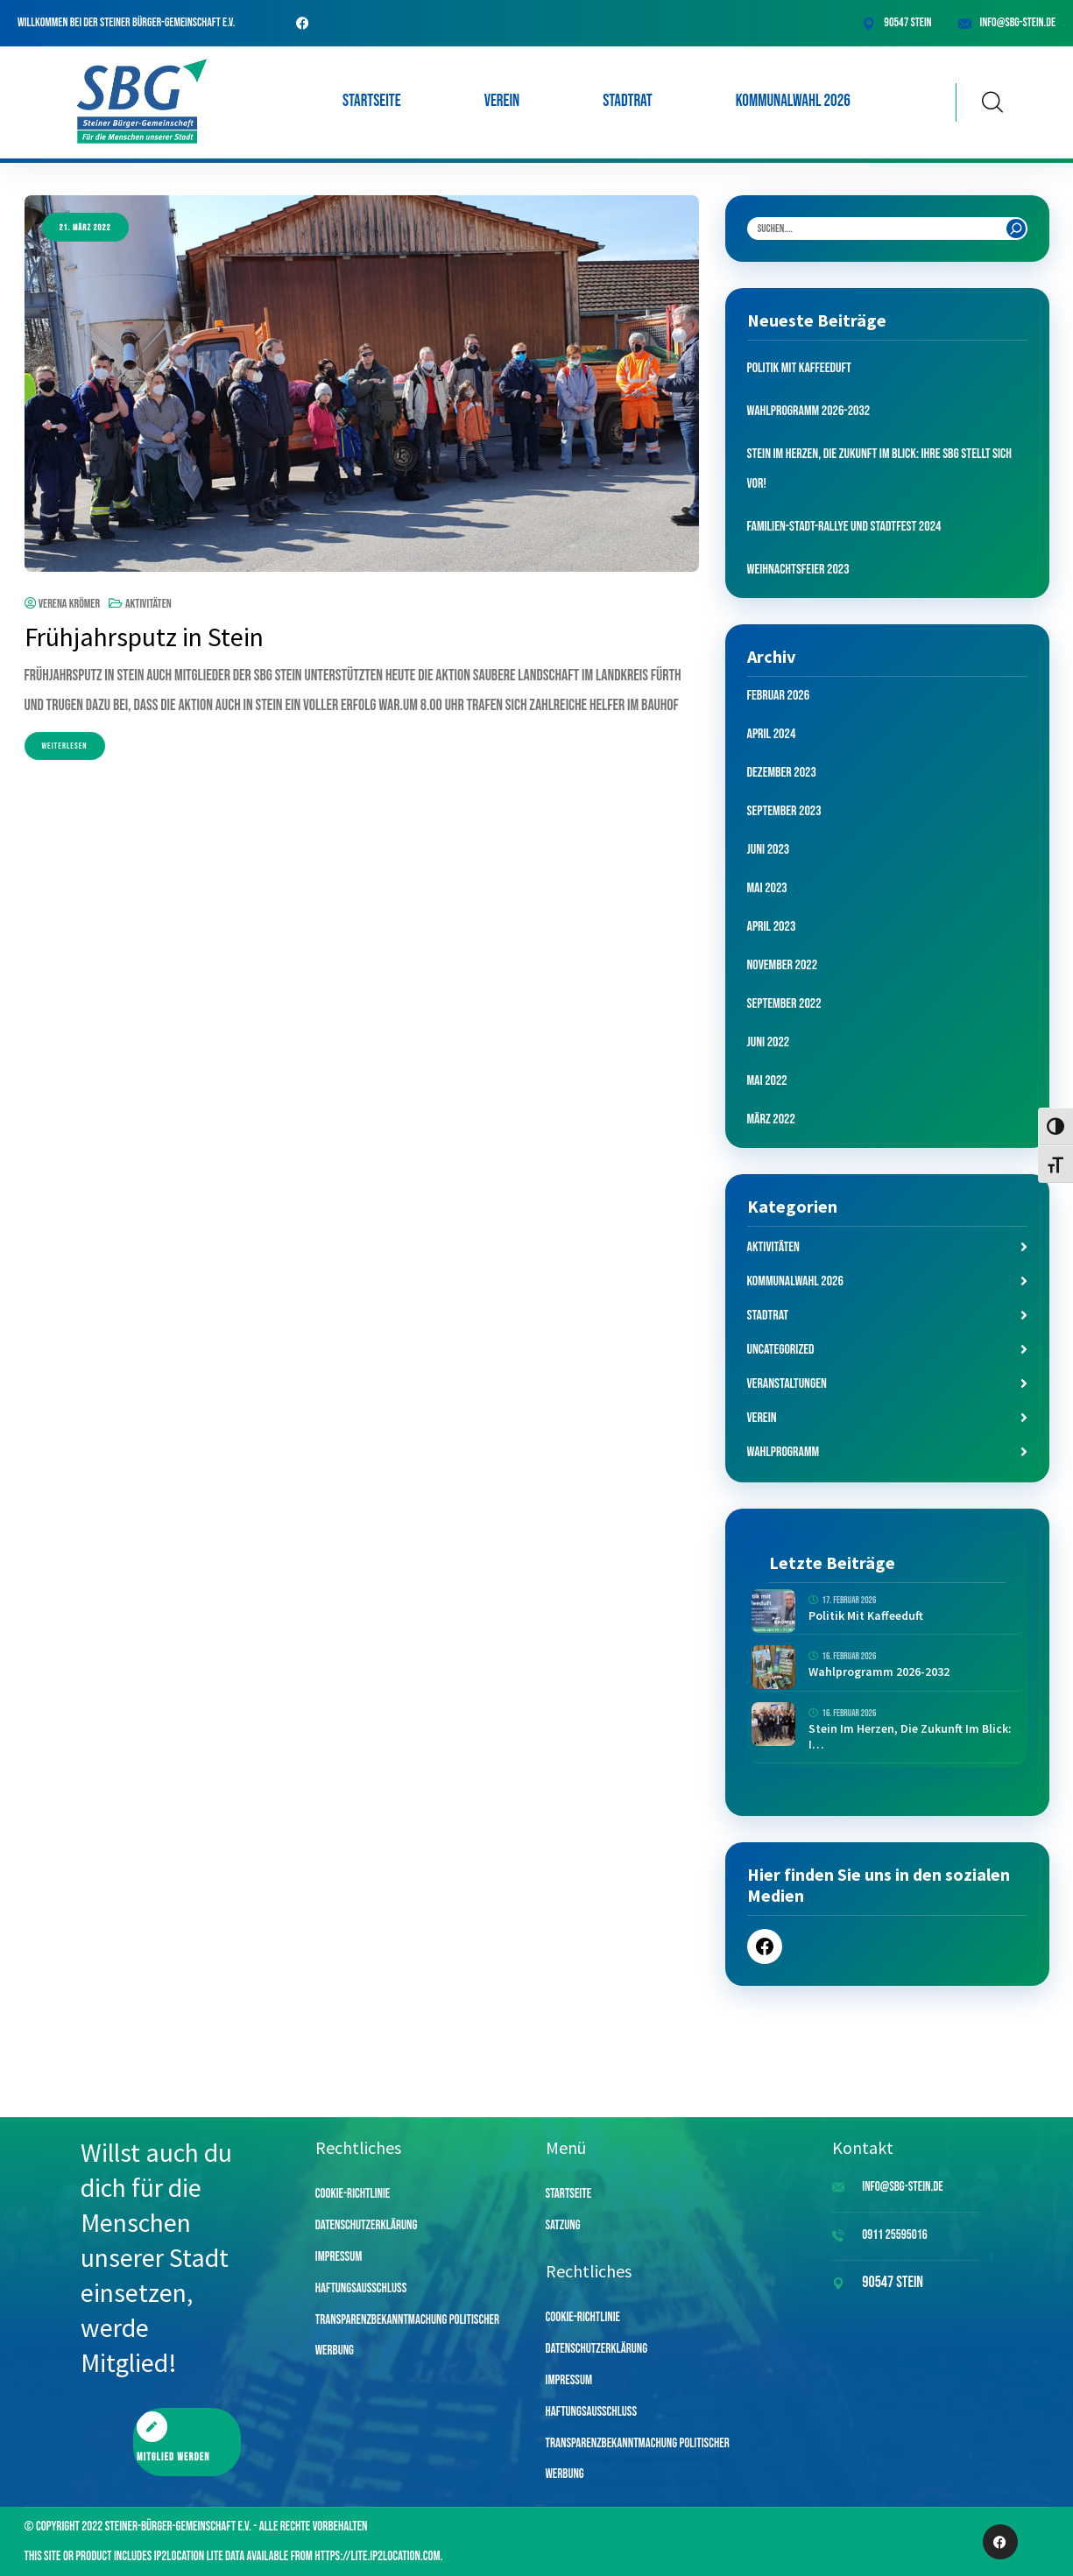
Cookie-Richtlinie (353, 2193)
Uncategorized (781, 1349)
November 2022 (782, 965)
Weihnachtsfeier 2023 (798, 569)
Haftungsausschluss (361, 2288)
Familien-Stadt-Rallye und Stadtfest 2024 (844, 526)
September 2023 (784, 811)
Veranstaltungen (787, 1384)
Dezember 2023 (781, 772)
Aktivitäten (148, 603)
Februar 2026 (778, 695)
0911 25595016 (894, 2235)
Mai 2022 (767, 1081)
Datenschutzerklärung (366, 2225)
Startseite (371, 101)
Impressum (339, 2257)
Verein (501, 101)
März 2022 (771, 1119)
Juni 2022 (768, 1042)
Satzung (563, 2225)
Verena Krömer (63, 603)
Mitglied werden (173, 2437)
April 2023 (771, 926)
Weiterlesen (65, 746)
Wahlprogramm (783, 1452)
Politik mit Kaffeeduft (799, 368)
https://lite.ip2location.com (377, 2556)
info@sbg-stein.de (1017, 22)
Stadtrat (628, 101)
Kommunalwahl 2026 (793, 101)
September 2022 (784, 1004)
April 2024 (771, 734)
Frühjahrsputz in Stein (144, 636)
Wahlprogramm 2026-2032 (809, 411)
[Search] (1016, 228)
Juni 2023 (768, 849)
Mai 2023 (767, 888)
